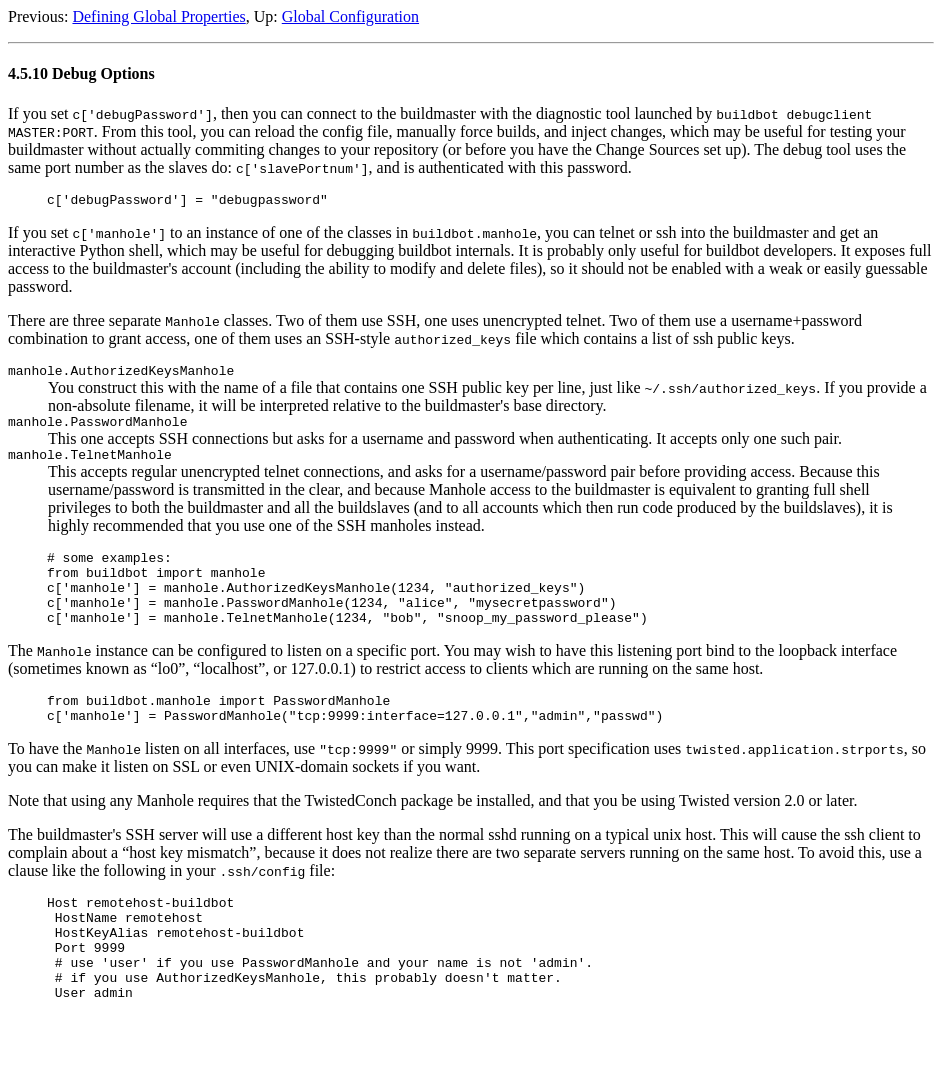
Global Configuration (350, 16)
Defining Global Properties (158, 16)
